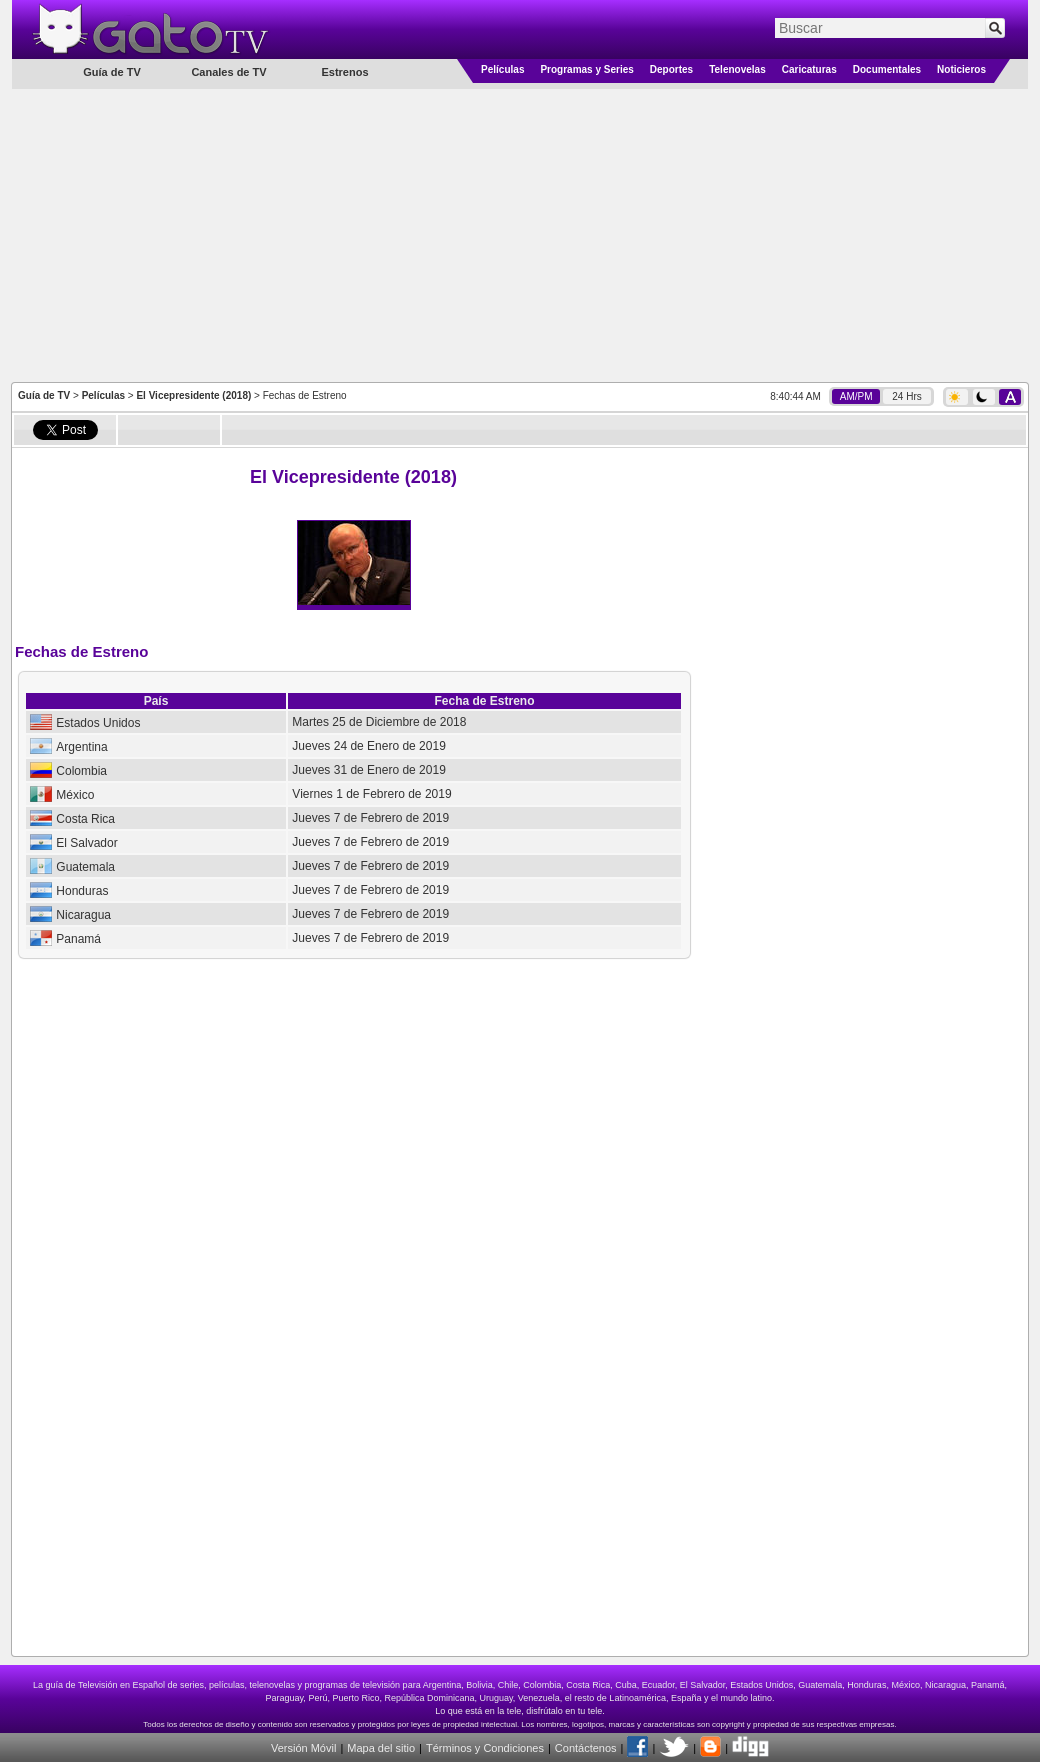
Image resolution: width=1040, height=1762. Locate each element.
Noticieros (961, 69)
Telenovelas (737, 69)
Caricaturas (809, 69)
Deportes (671, 69)
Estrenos (344, 72)
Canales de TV (228, 72)
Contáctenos (586, 1748)
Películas (502, 69)
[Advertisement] (520, 234)
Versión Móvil (303, 1748)
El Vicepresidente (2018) (193, 395)
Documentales (887, 69)
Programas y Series (586, 69)
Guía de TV (44, 395)
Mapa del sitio (381, 1748)
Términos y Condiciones (485, 1748)
